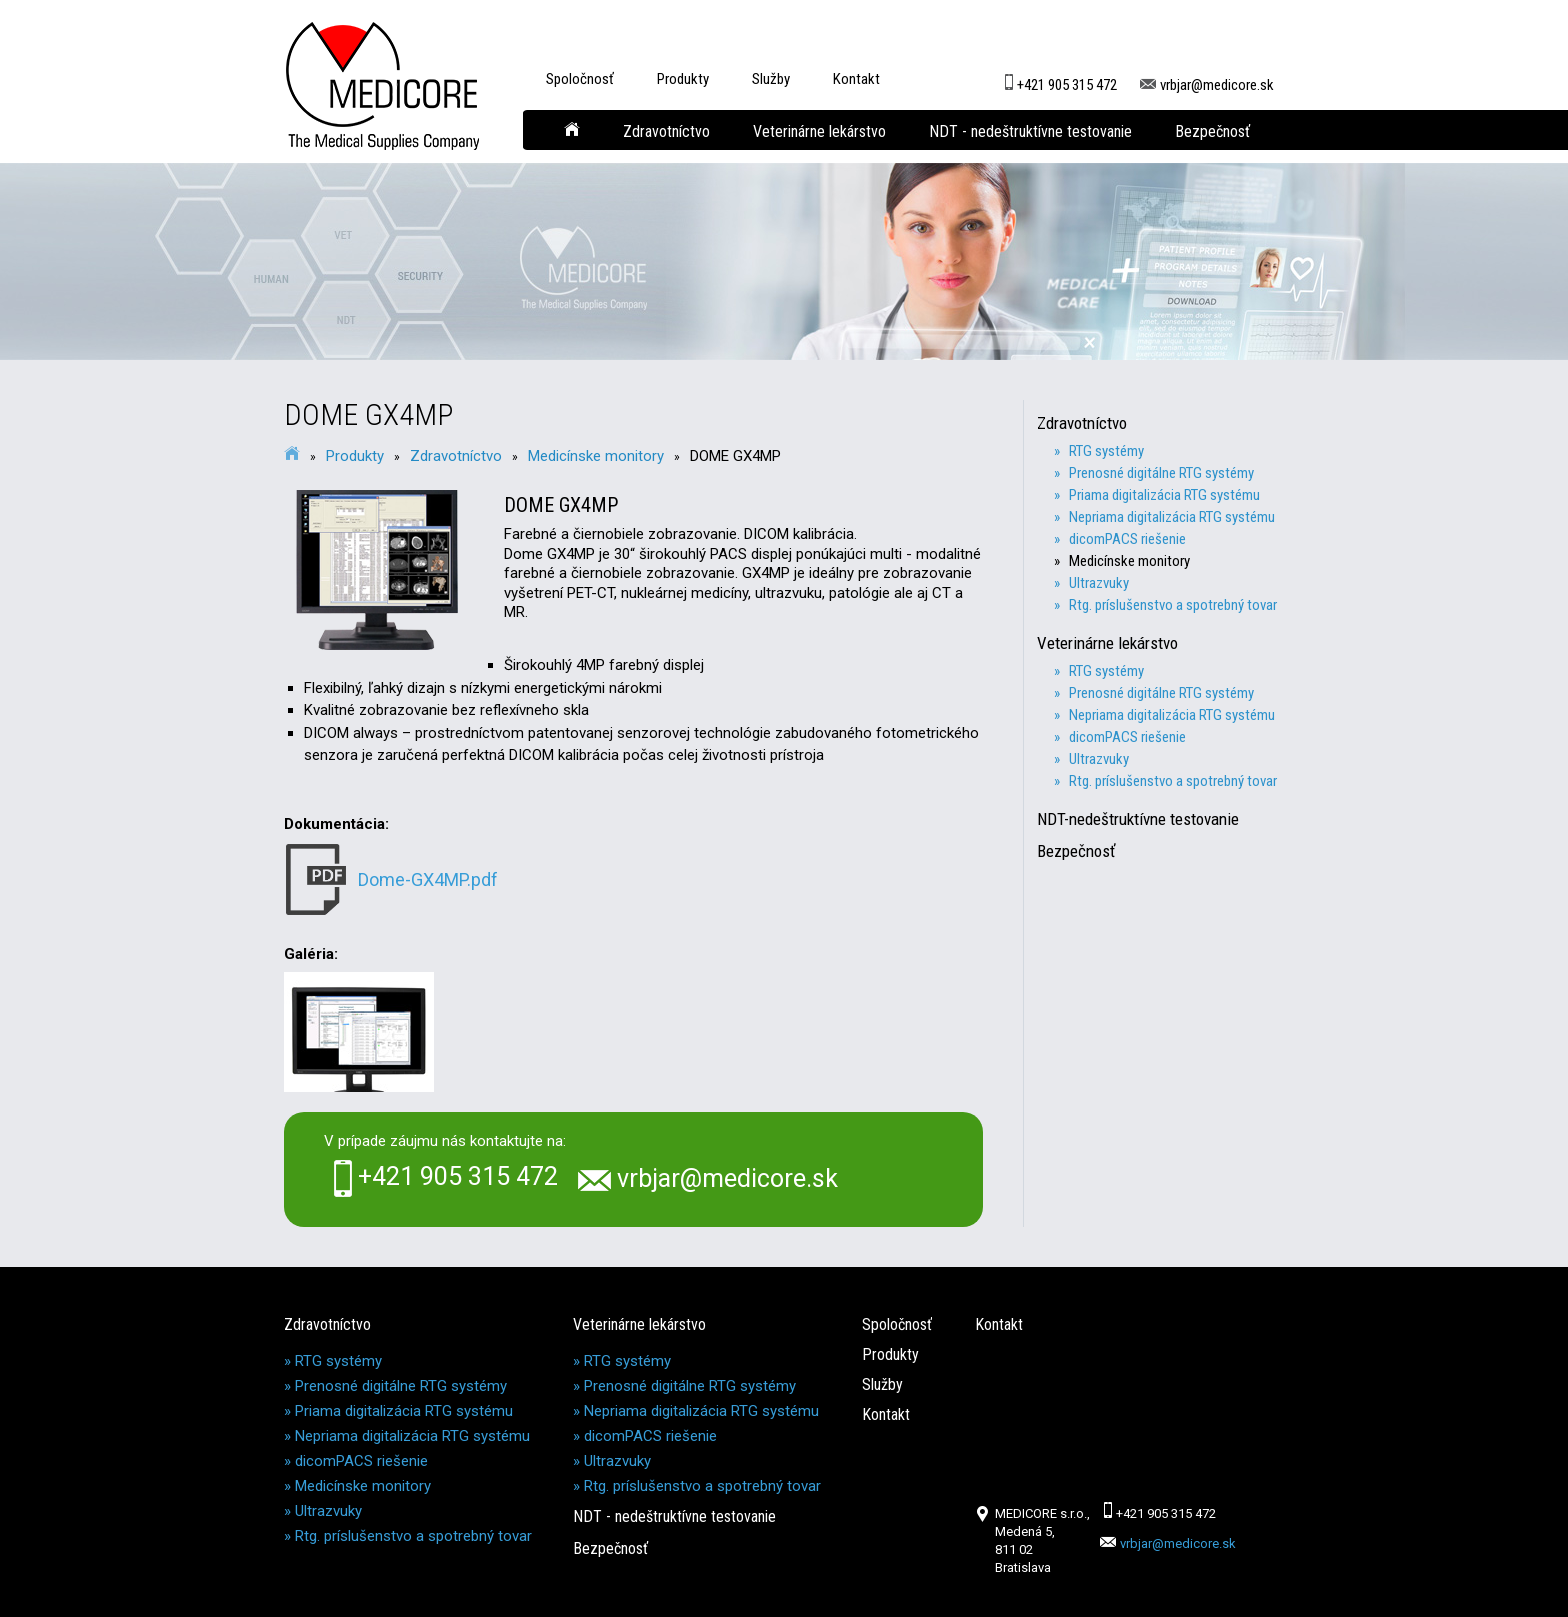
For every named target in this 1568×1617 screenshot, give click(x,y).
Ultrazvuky (328, 1511)
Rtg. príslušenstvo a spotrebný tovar (413, 1536)
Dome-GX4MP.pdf (428, 879)
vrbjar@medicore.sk (1207, 77)
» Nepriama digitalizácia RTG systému (1172, 517)
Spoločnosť (580, 79)
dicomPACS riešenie (361, 1461)
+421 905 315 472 (1059, 77)
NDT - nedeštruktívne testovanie (1030, 131)
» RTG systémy (1106, 451)
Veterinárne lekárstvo (819, 131)
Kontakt (856, 79)
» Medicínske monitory (1129, 561)
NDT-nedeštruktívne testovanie (1146, 819)
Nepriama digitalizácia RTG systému (412, 1436)
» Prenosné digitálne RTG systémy (1161, 473)
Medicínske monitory (596, 456)
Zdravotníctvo (666, 131)
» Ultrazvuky (1099, 583)
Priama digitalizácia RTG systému (404, 1411)
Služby (771, 79)
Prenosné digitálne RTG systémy (401, 1386)
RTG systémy (338, 1361)
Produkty (683, 79)
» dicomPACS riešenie (1127, 539)
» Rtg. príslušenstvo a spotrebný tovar (1173, 605)
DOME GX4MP (735, 456)
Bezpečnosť (1212, 131)
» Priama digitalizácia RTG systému (1164, 495)
